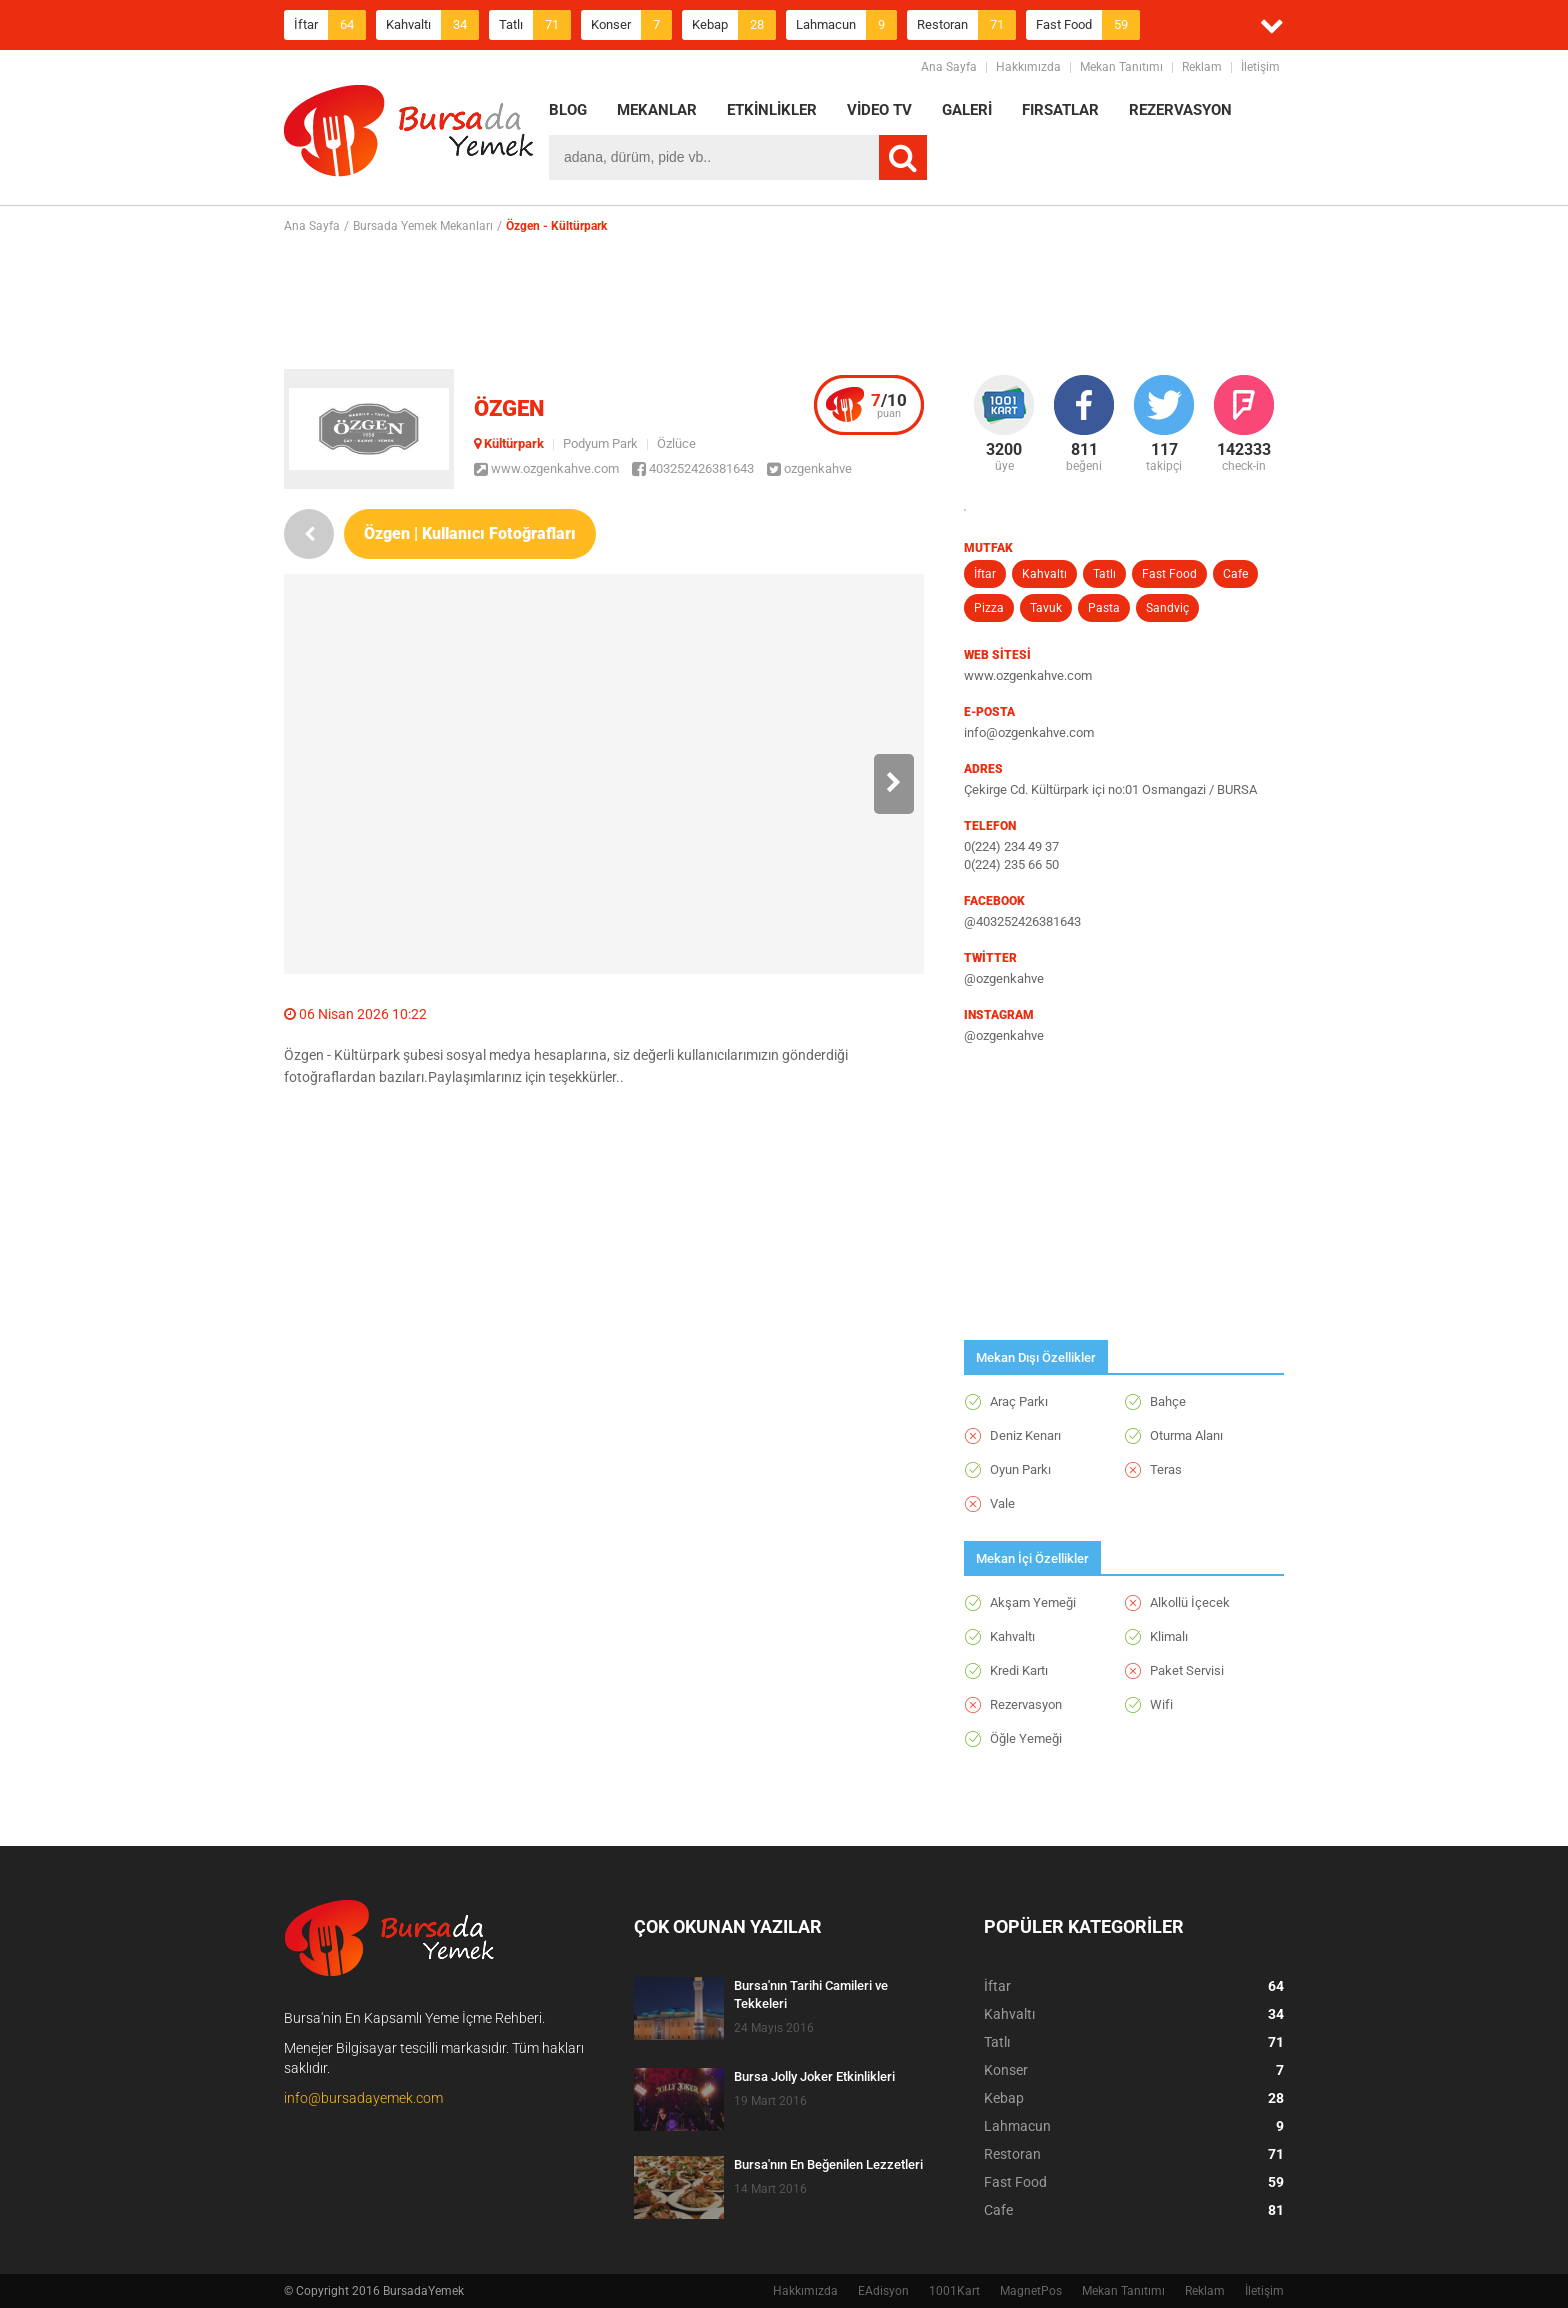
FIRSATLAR (1060, 110)
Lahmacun (846, 25)
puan (889, 405)
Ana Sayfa (949, 67)
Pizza (989, 608)
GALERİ (967, 110)
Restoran (966, 25)
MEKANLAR (657, 110)
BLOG (568, 110)
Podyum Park (600, 443)
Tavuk (1046, 608)
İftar (330, 25)
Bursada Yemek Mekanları (423, 226)
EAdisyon (883, 2291)
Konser (631, 25)
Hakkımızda (1028, 67)
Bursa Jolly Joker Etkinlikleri (814, 2076)
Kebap (734, 25)
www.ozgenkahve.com (546, 468)
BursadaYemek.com (409, 135)
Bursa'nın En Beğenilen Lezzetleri (828, 2164)
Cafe (1235, 574)
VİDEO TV (879, 110)
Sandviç (1167, 608)
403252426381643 (693, 468)
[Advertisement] (784, 301)
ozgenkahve (809, 468)
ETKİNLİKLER (772, 110)
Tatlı (535, 25)
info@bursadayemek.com (363, 2098)
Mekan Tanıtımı (1121, 67)
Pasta (1104, 608)
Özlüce (676, 443)
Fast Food (1088, 25)
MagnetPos (1031, 2291)
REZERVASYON (1180, 110)
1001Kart (954, 2291)
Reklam (1202, 67)
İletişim (1260, 67)
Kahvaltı (432, 25)
